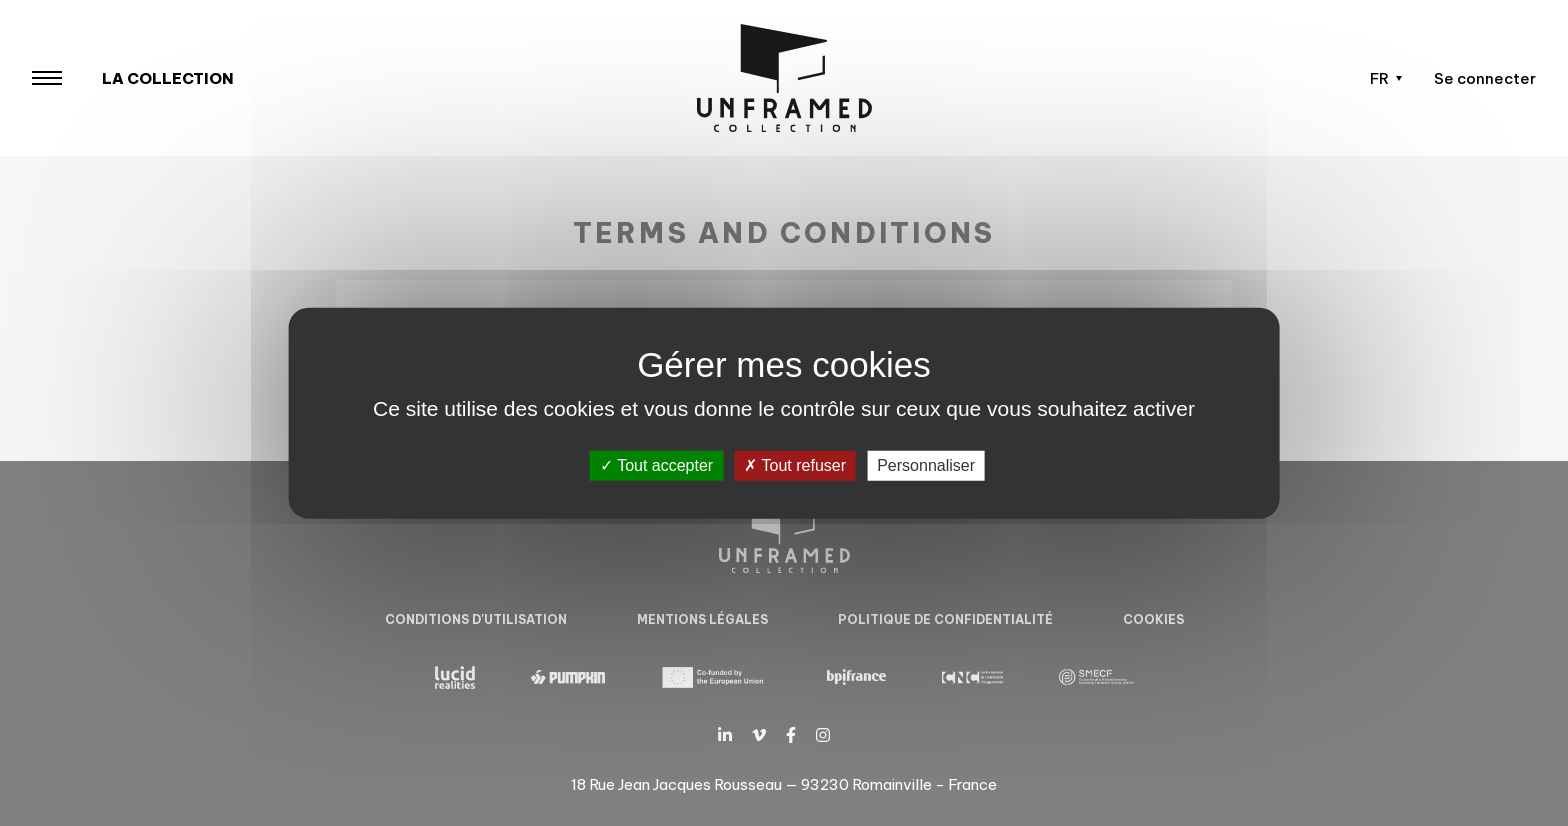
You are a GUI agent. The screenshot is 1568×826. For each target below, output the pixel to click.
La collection (168, 78)
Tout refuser (795, 465)
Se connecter (1485, 78)
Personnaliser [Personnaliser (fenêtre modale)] (926, 465)
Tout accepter (656, 465)
